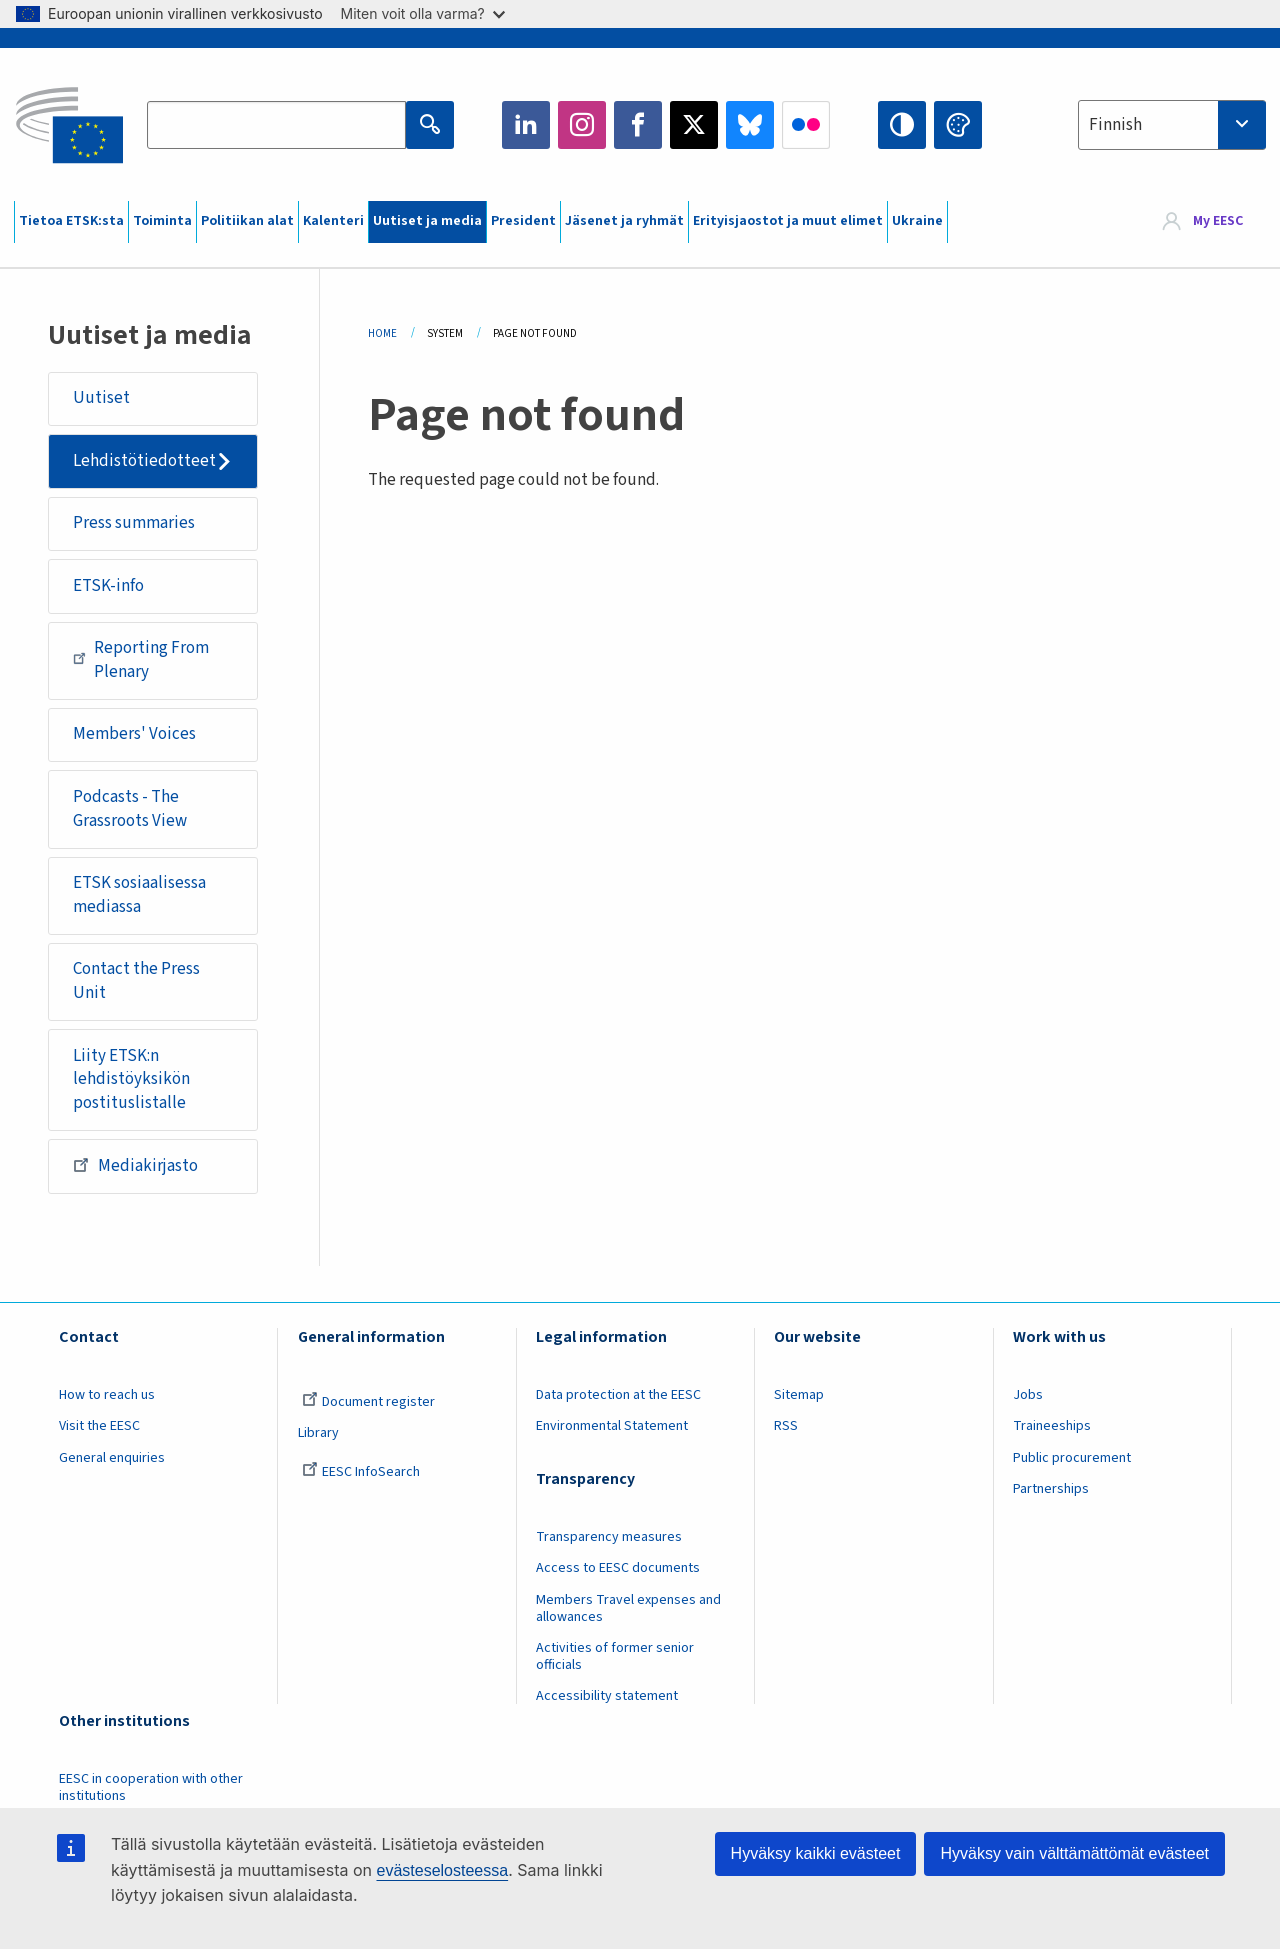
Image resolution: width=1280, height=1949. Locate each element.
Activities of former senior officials (615, 1656)
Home (382, 333)
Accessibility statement (607, 1696)
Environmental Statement (612, 1426)
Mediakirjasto (135, 1165)
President (523, 221)
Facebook (638, 125)
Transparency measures (609, 1537)
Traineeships (1052, 1426)
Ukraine (917, 221)
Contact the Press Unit (136, 981)
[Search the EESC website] (276, 125)
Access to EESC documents (618, 1568)
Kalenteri (333, 221)
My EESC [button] (1218, 222)
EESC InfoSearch (361, 1472)
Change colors (958, 125)
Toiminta (162, 221)
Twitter (694, 125)
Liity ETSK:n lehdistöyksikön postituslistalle (131, 1079)
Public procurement (1072, 1458)
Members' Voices (134, 734)
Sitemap (799, 1395)
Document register (368, 1402)
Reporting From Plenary (141, 660)
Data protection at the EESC (618, 1395)
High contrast (902, 125)
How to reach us (107, 1395)
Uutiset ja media (427, 221)
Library (318, 1433)
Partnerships (1051, 1489)
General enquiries (112, 1458)
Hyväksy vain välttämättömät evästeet (1074, 1853)
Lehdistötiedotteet (144, 461)
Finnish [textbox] (1115, 125)
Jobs (1028, 1395)
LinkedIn (526, 125)
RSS (786, 1426)
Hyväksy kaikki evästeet (816, 1853)
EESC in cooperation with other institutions (151, 1787)
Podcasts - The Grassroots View (130, 809)
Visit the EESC (99, 1426)
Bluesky (750, 125)
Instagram (582, 125)
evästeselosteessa (442, 1870)
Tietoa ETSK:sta (71, 221)
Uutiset (101, 398)
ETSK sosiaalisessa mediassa (139, 895)
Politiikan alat (247, 221)
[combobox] (1172, 125)
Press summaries (134, 523)
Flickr (806, 125)
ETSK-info (108, 586)
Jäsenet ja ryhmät (624, 221)
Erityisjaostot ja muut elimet (788, 221)
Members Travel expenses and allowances (628, 1608)
